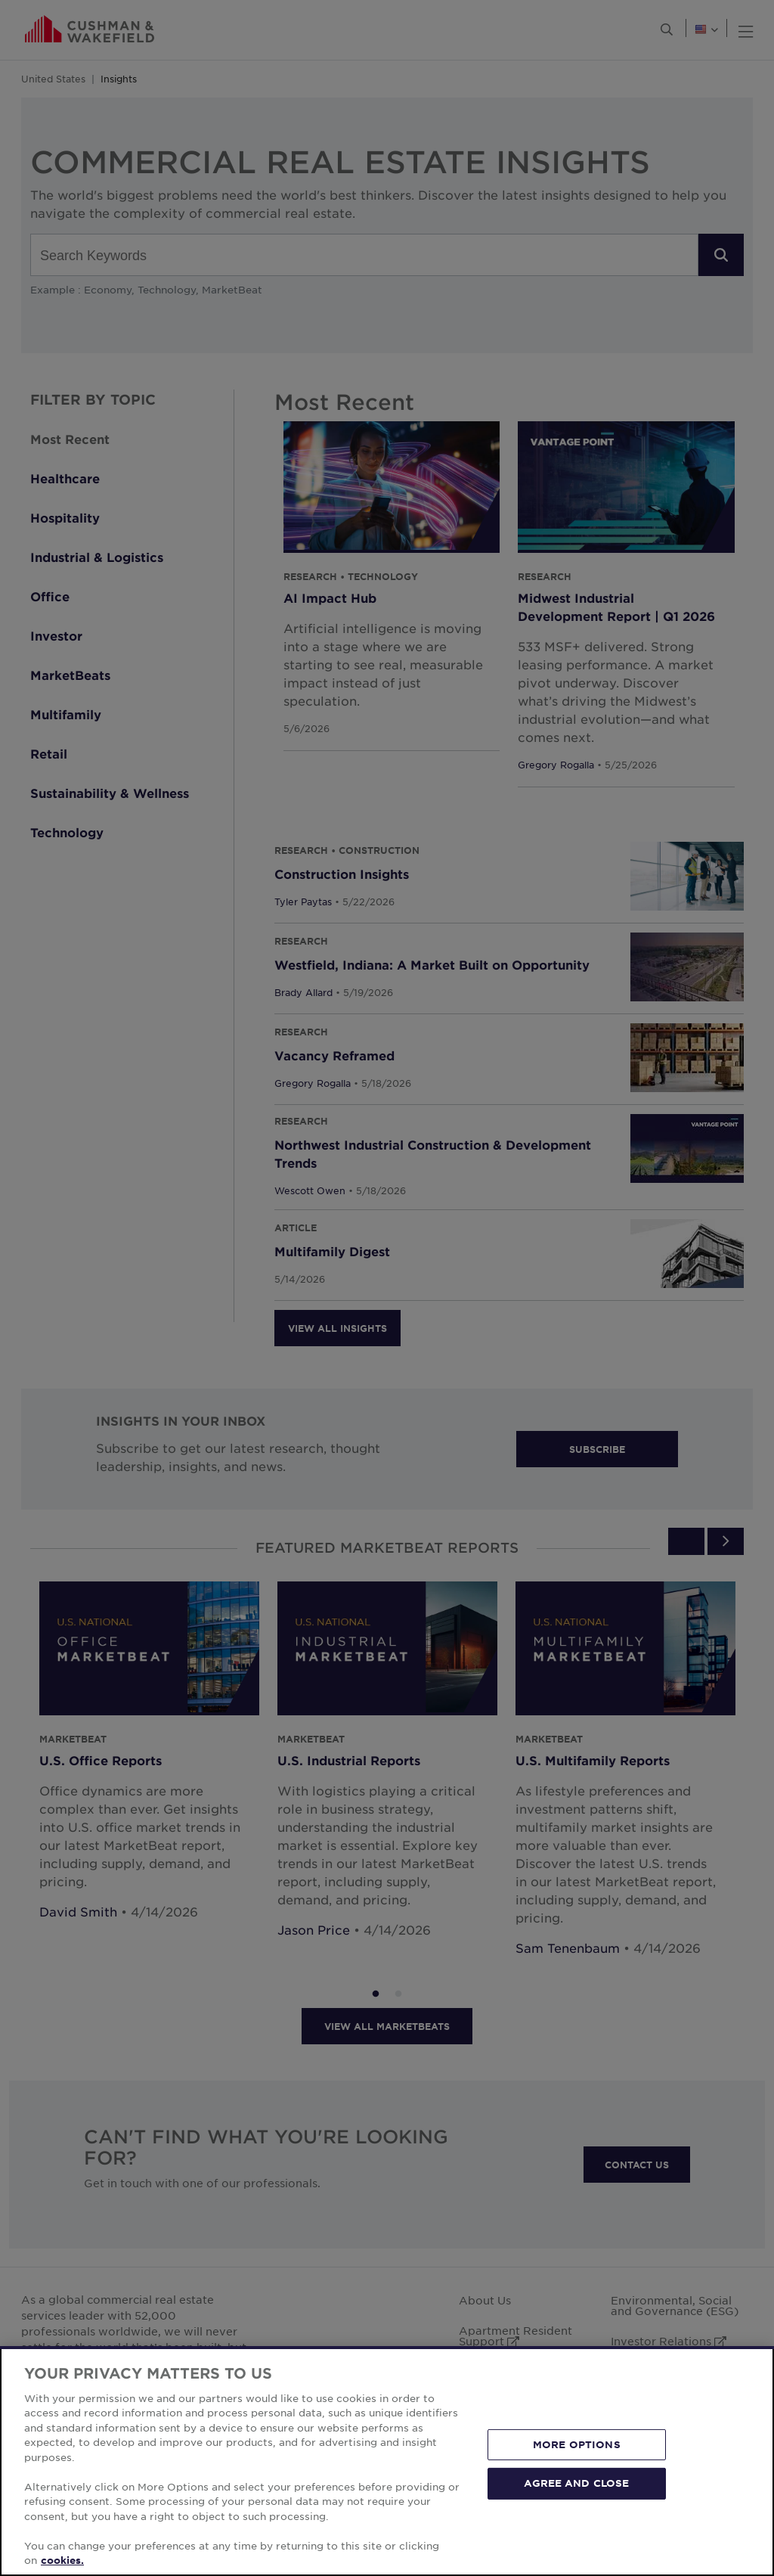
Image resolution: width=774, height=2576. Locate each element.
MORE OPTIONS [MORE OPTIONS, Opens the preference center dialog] (577, 2496)
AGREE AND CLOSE (576, 2535)
